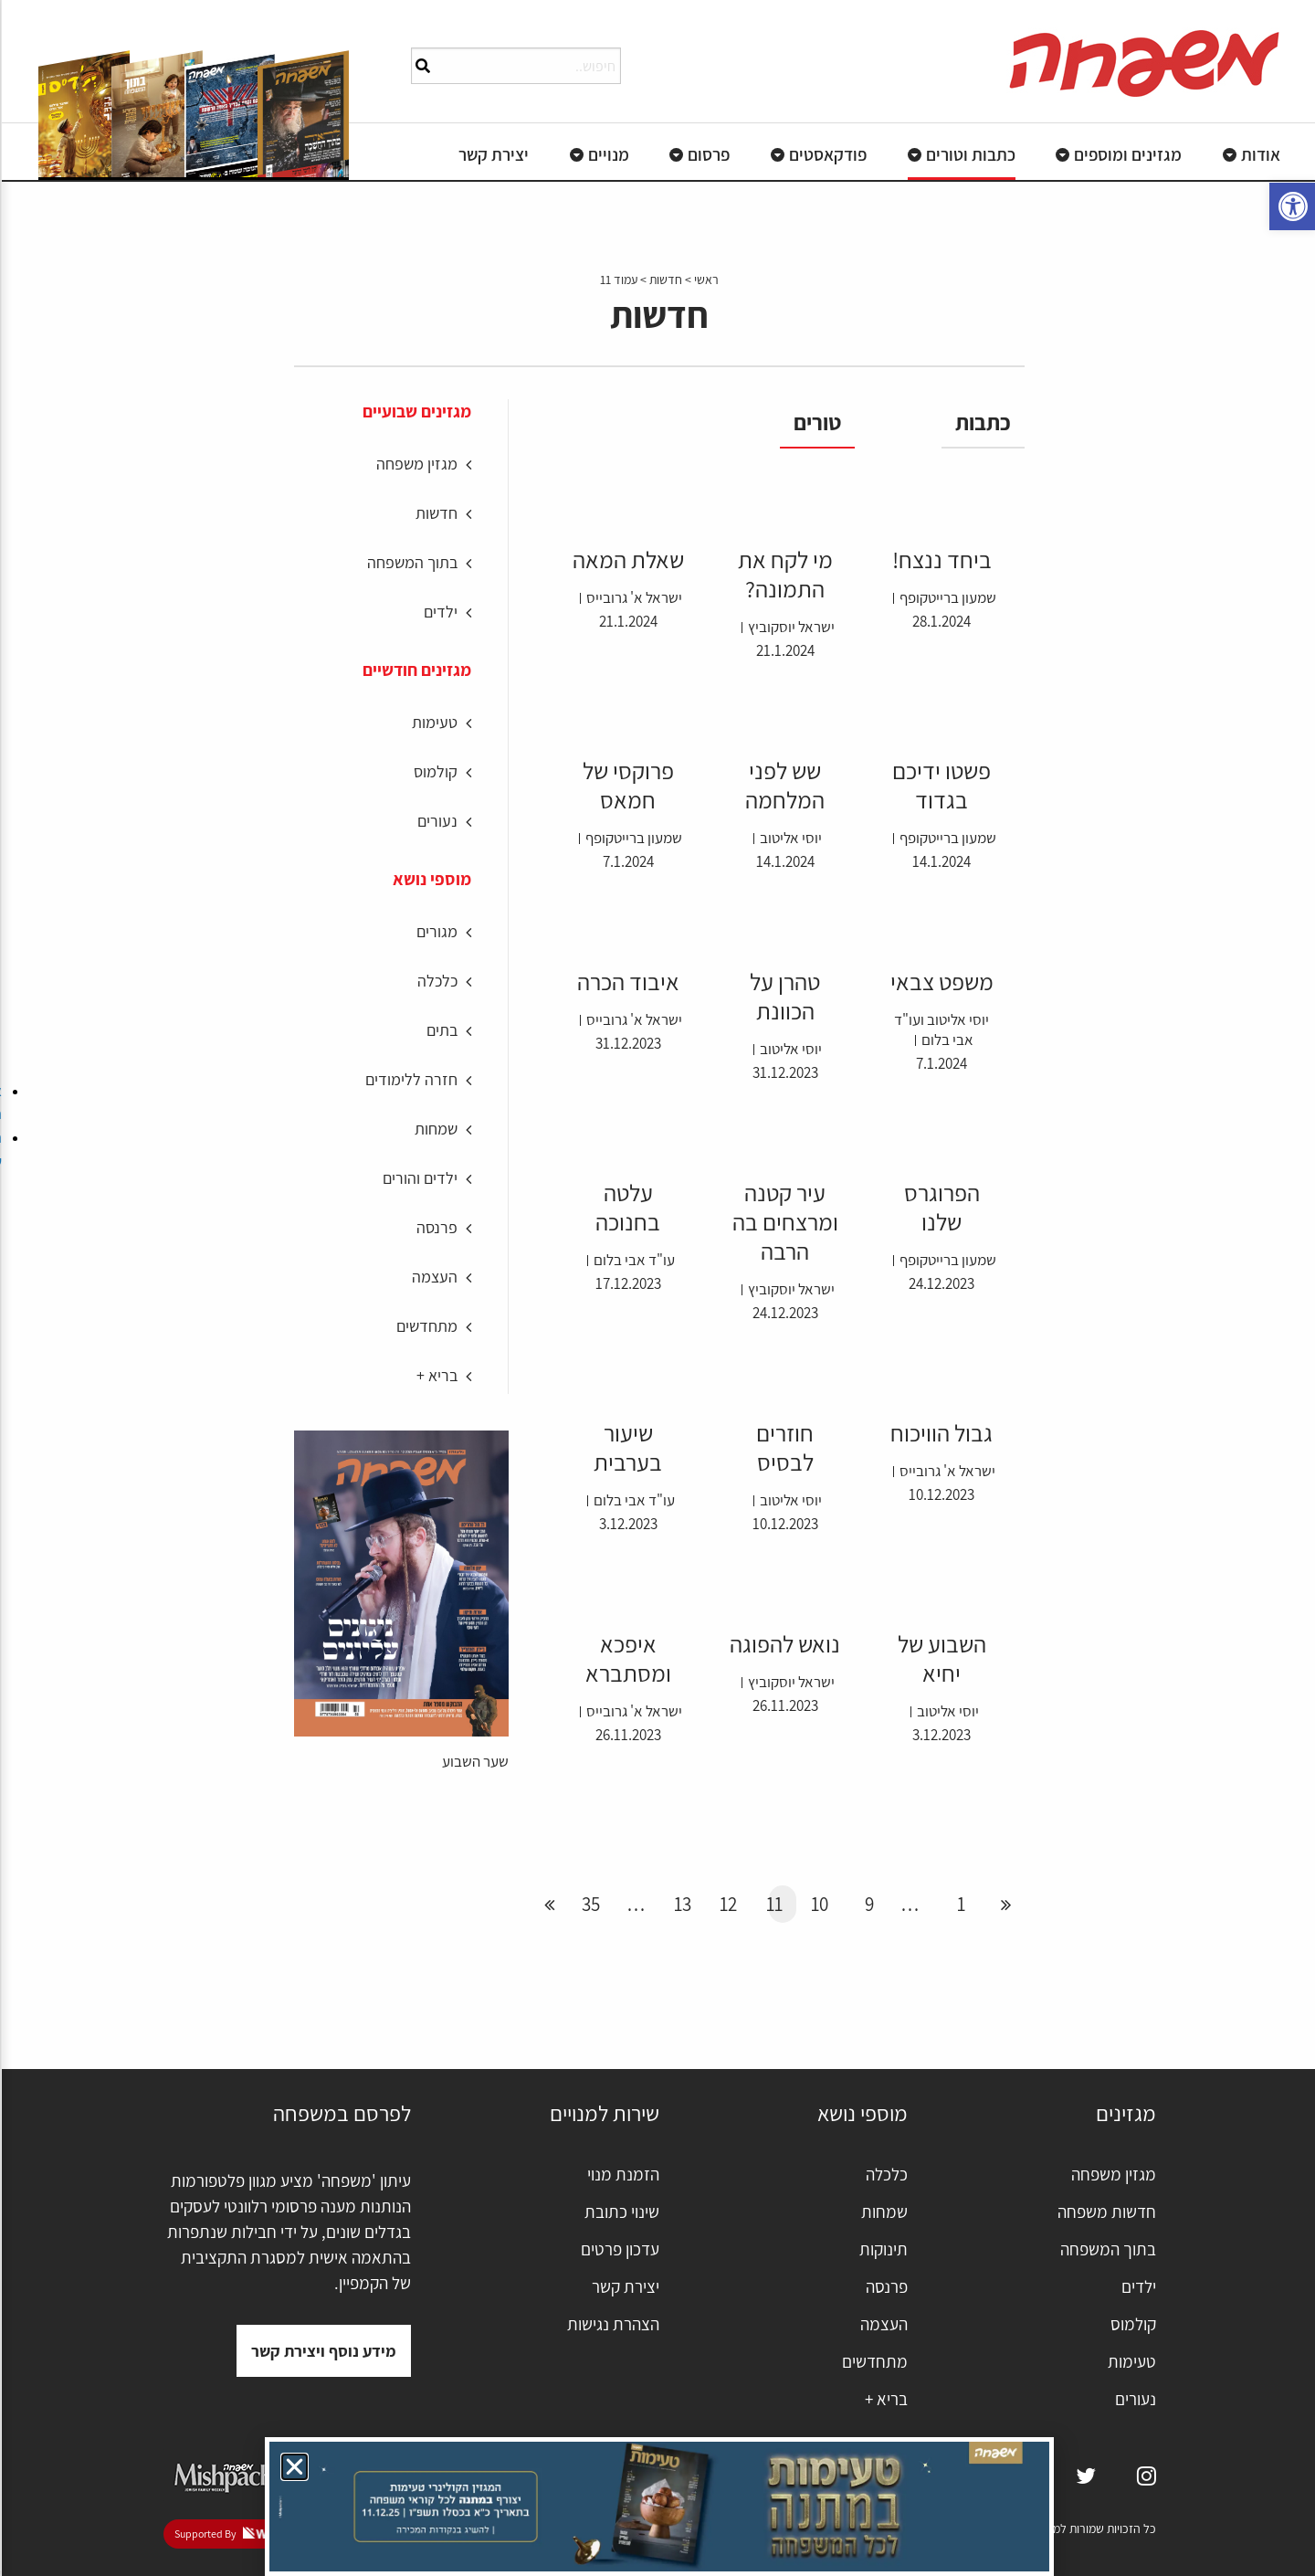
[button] (292, 2466)
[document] (657, 1288)
